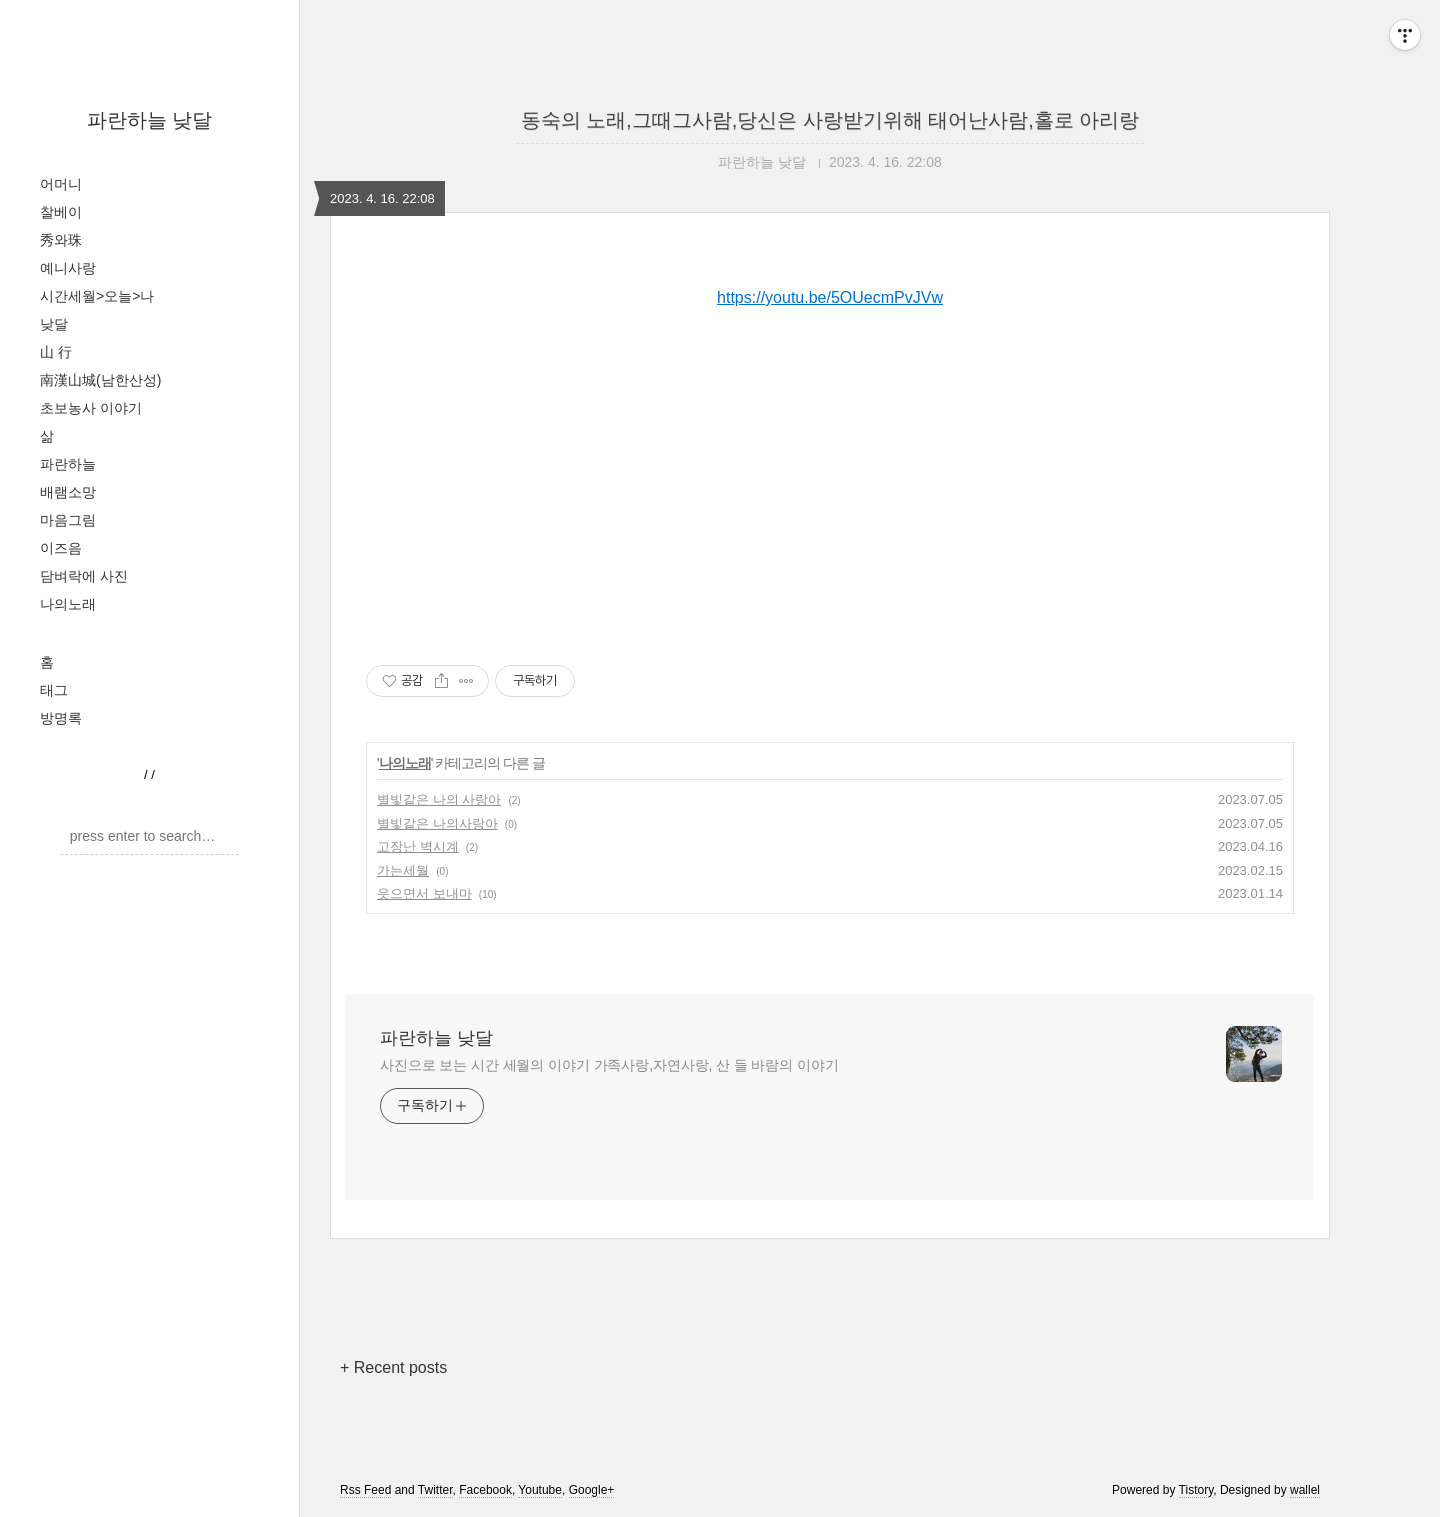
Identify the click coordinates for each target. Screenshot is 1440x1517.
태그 (54, 690)
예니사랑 (68, 268)
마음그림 (68, 520)
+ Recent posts (393, 1367)
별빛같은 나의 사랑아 (439, 799)
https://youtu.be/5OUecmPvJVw (830, 297)
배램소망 (68, 492)
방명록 (61, 718)
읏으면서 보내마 (424, 893)
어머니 (61, 184)
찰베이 (61, 212)
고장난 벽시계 (418, 846)
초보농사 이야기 (91, 408)
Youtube (540, 1490)
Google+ (592, 1490)
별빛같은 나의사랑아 (437, 823)
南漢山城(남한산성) (100, 380)
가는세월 (403, 870)
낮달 (54, 324)
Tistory (1196, 1490)
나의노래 (68, 604)
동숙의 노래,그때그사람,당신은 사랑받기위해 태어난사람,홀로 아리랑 (830, 120)
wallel (1305, 1490)
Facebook (485, 1490)
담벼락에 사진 (84, 576)
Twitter (435, 1490)
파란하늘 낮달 (150, 120)
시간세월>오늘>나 (97, 296)
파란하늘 (68, 464)
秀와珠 (61, 240)
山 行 (56, 352)
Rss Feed (365, 1490)
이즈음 (61, 548)
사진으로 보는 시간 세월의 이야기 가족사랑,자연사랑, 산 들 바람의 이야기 (609, 1065)
